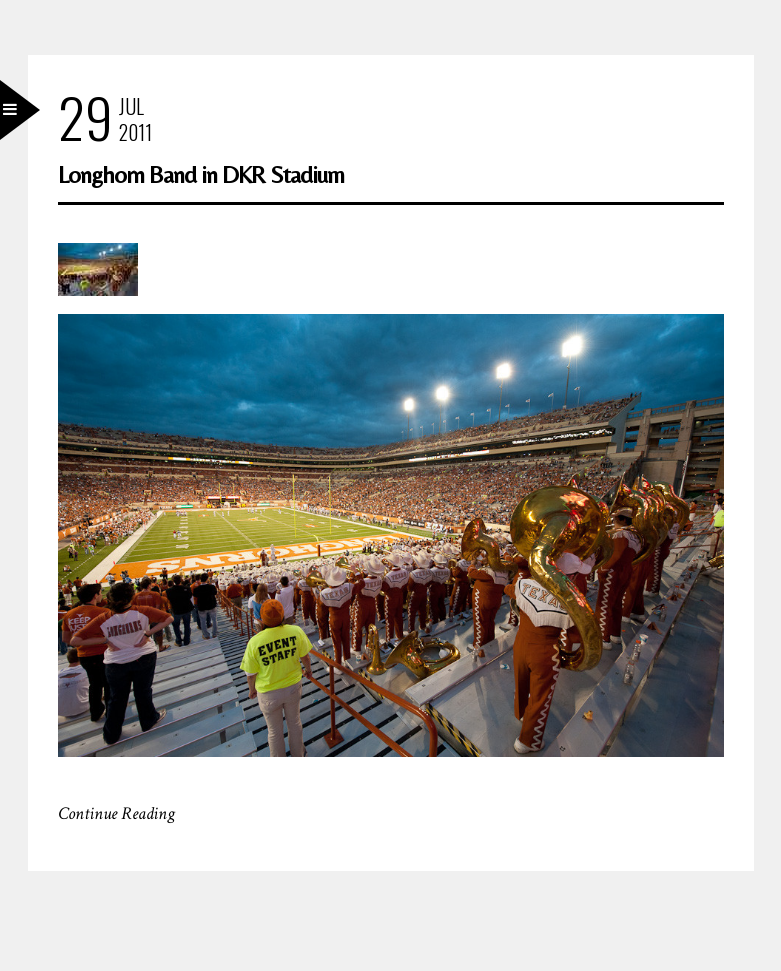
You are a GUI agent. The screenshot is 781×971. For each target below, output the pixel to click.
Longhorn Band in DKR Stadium (201, 174)
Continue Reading (116, 813)
